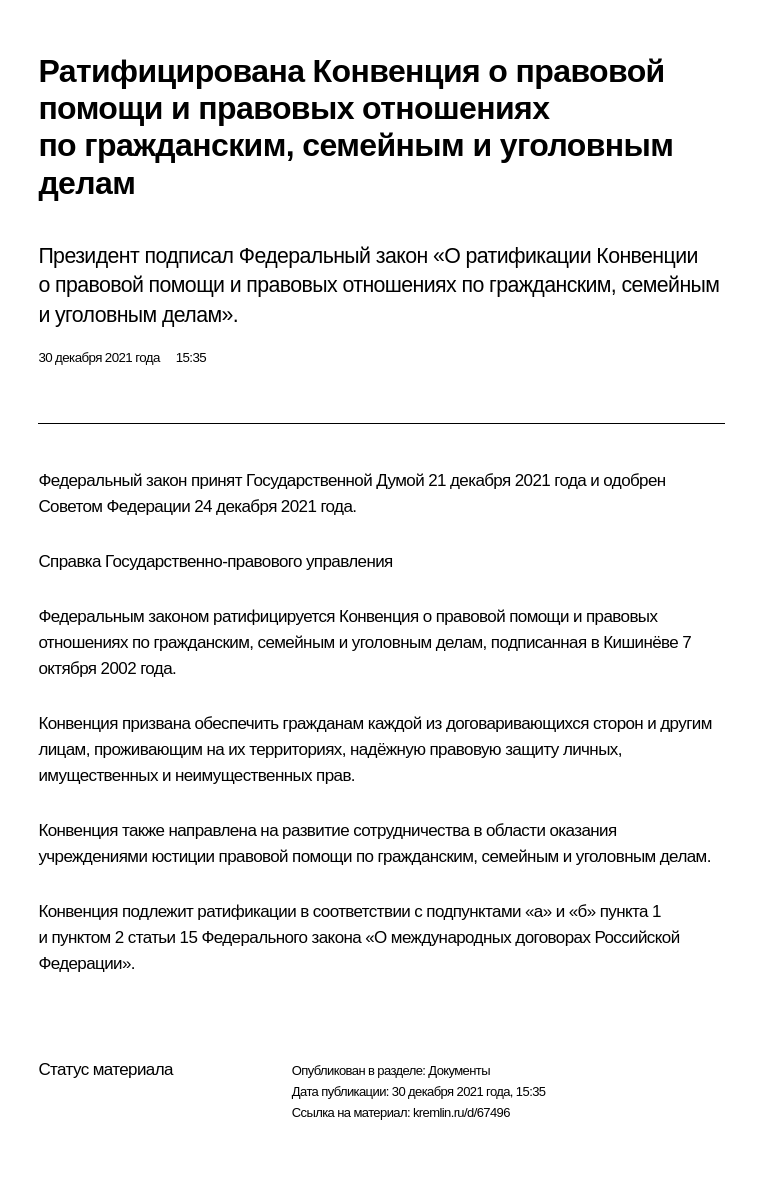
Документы (459, 1070)
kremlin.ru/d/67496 (461, 1112)
